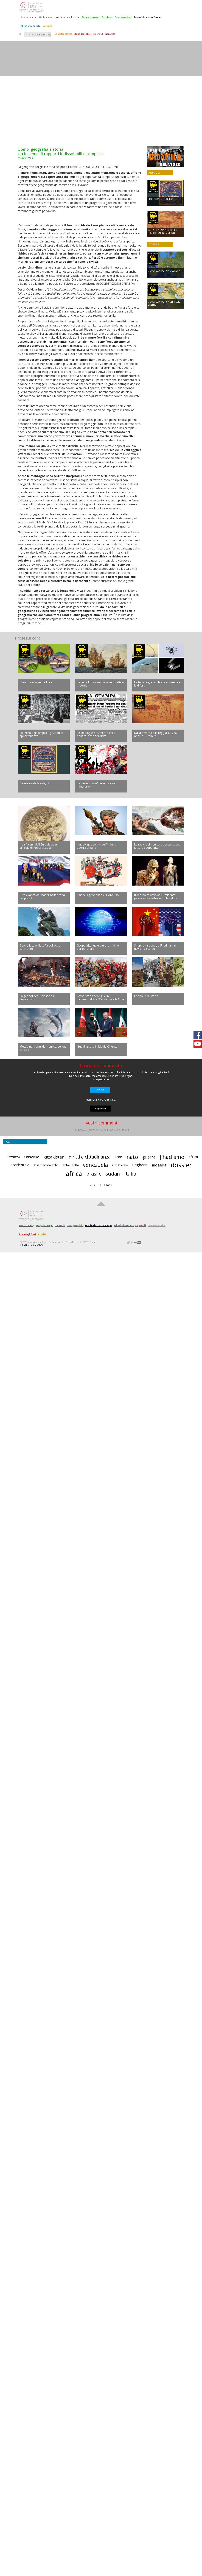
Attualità (47, 25)
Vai (49, 35)
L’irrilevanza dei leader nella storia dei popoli (42, 896)
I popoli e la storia (146, 996)
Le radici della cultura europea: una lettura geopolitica (157, 846)
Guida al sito (45, 17)
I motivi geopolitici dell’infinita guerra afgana (96, 846)
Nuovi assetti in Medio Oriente (97, 1046)
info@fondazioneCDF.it (32, 1245)
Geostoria (107, 17)
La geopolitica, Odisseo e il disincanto (37, 997)
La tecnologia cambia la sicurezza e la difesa (157, 683)
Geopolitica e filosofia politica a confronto (39, 947)
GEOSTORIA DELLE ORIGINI (161, 198)
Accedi (100, 1089)
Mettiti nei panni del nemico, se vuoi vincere (43, 1048)
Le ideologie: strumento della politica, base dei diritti (96, 734)
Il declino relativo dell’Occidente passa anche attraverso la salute (155, 896)
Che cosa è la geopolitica (35, 682)
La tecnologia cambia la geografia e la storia (100, 683)
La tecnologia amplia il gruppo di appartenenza (41, 734)
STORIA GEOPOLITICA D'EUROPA (164, 270)
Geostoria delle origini (34, 783)
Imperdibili (98, 33)
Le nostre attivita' (156, 1225)
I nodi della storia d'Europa (147, 17)
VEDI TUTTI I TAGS (101, 1185)
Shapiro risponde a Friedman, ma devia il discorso (156, 947)
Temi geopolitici (123, 17)
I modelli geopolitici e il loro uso (98, 895)
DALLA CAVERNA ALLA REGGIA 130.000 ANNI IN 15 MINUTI (163, 231)
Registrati (100, 1108)
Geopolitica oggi (90, 17)
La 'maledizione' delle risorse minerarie (96, 784)
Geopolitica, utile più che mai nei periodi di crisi (98, 947)
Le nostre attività (63, 33)
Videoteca (110, 33)
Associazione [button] (28, 17)
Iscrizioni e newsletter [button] (67, 17)
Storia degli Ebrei (82, 33)
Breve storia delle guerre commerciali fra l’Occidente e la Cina (100, 997)
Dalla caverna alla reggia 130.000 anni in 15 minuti (156, 734)
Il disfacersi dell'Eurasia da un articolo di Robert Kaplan (38, 846)
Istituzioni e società (30, 25)
